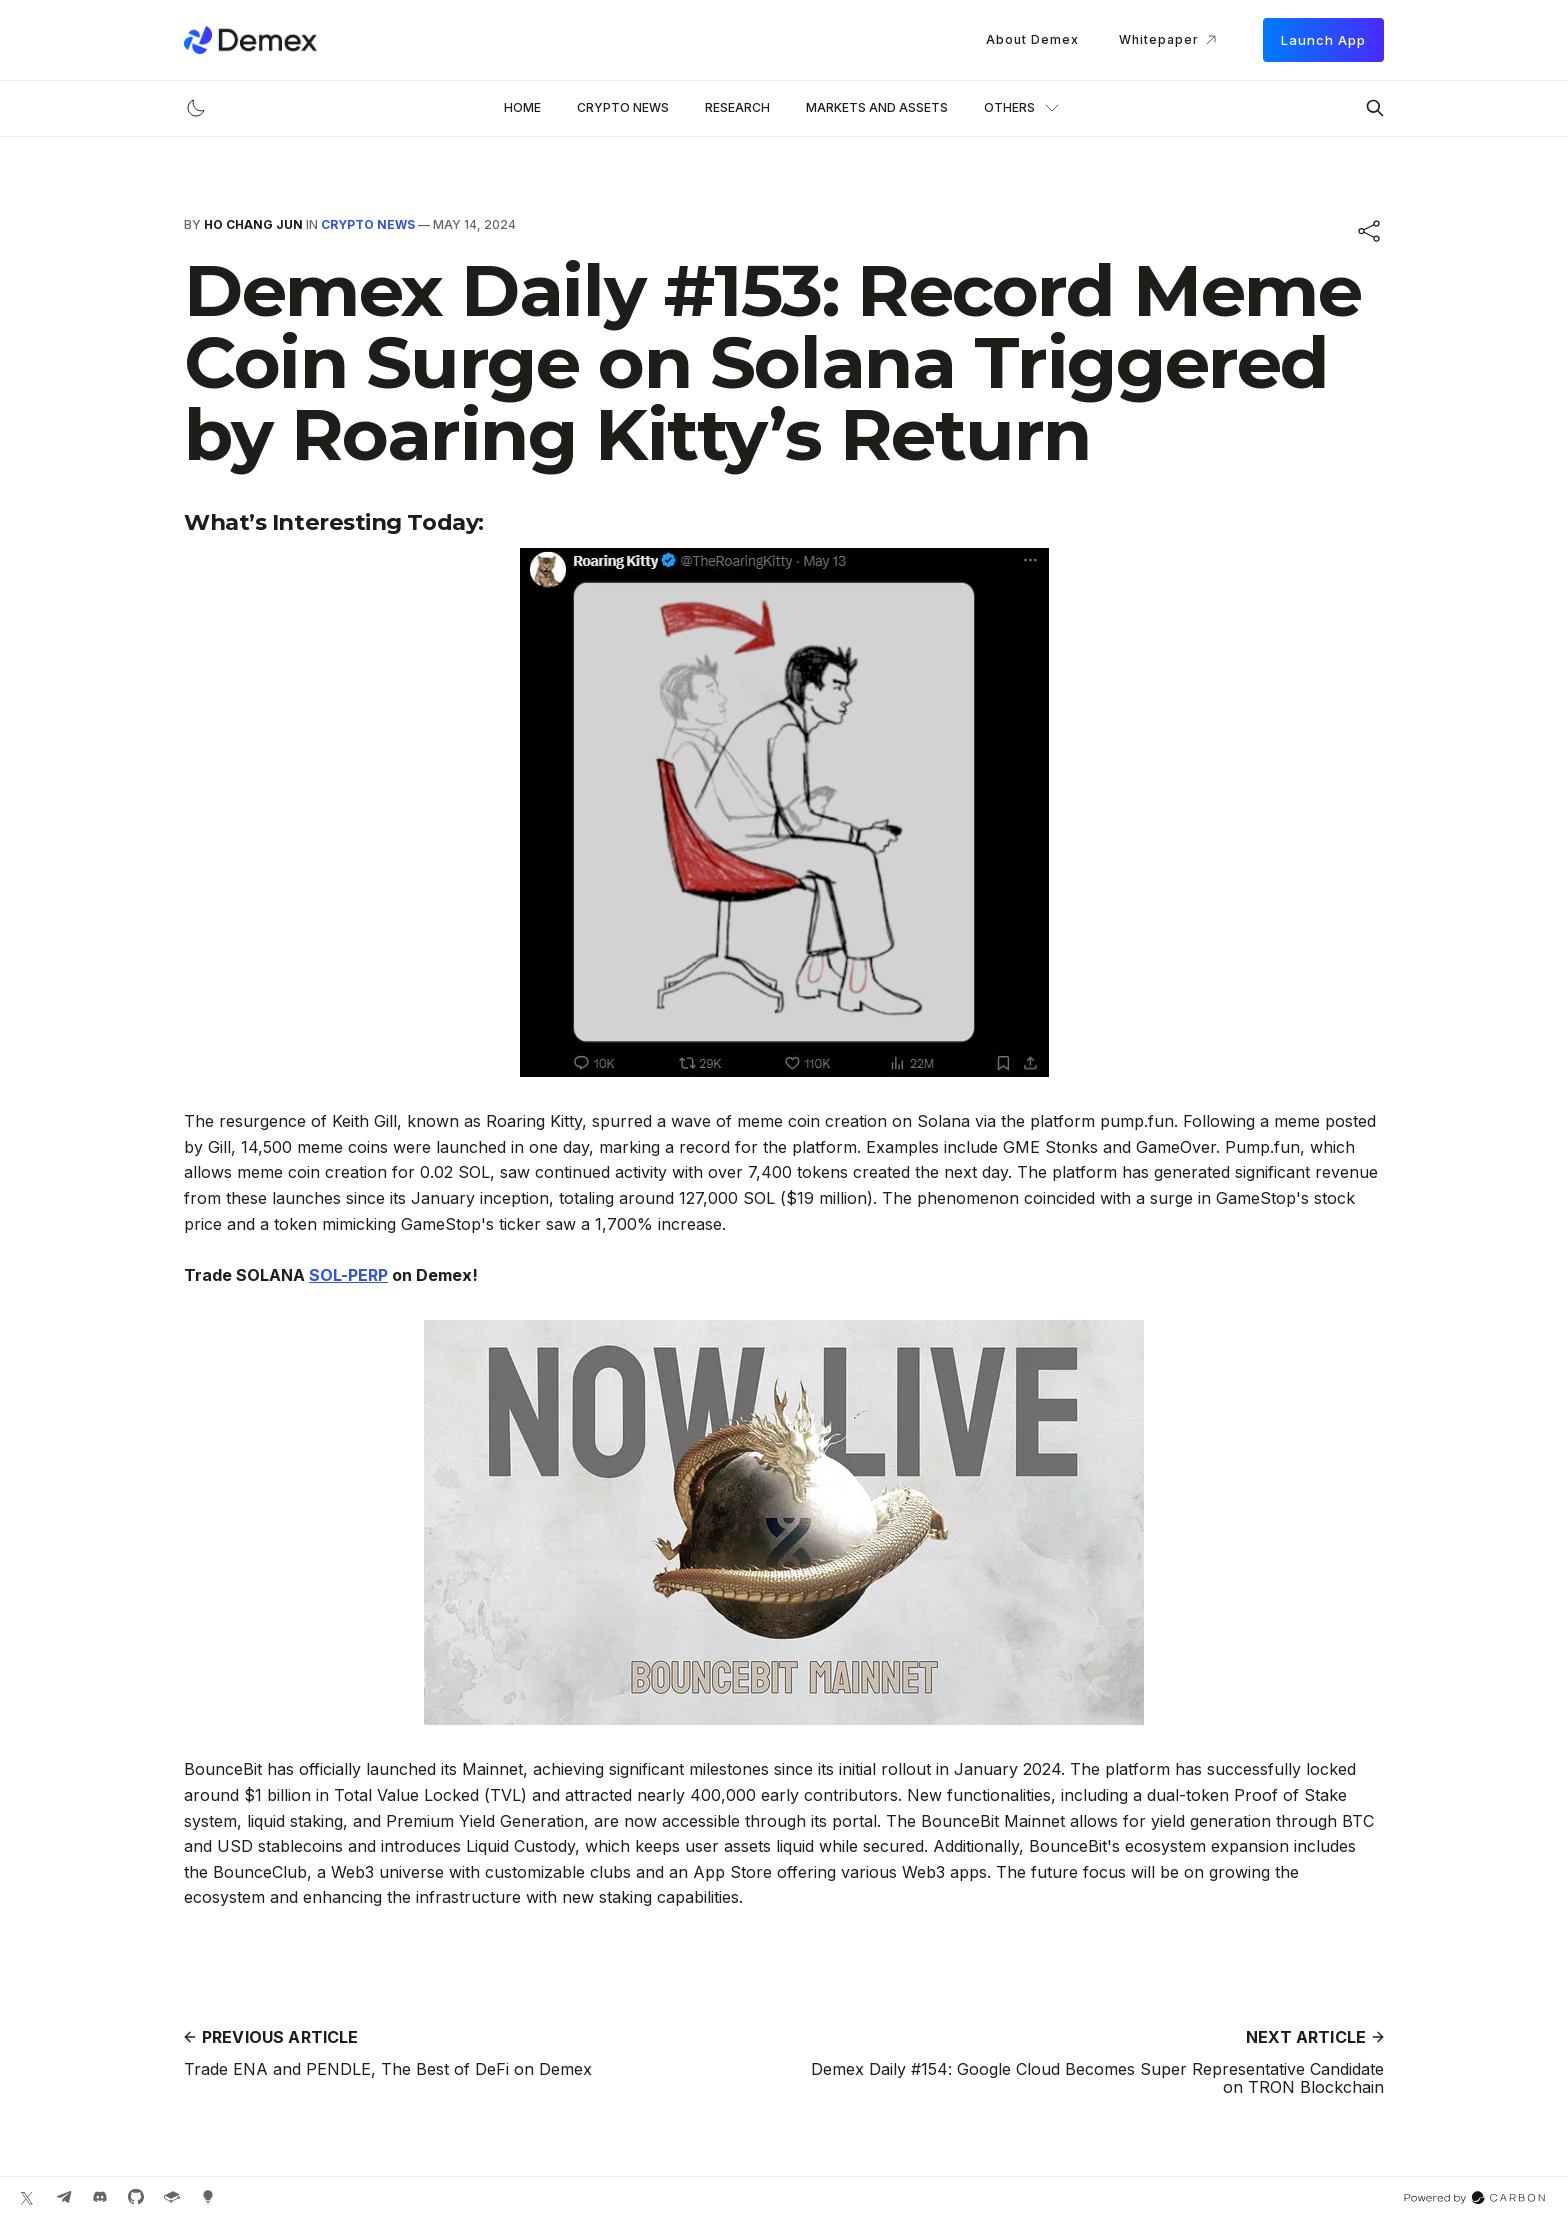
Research (737, 107)
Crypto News (623, 107)
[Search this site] (1375, 108)
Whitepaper (1171, 40)
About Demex (1032, 39)
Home (522, 107)
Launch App (1323, 40)
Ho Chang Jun (253, 224)
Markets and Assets (877, 107)
